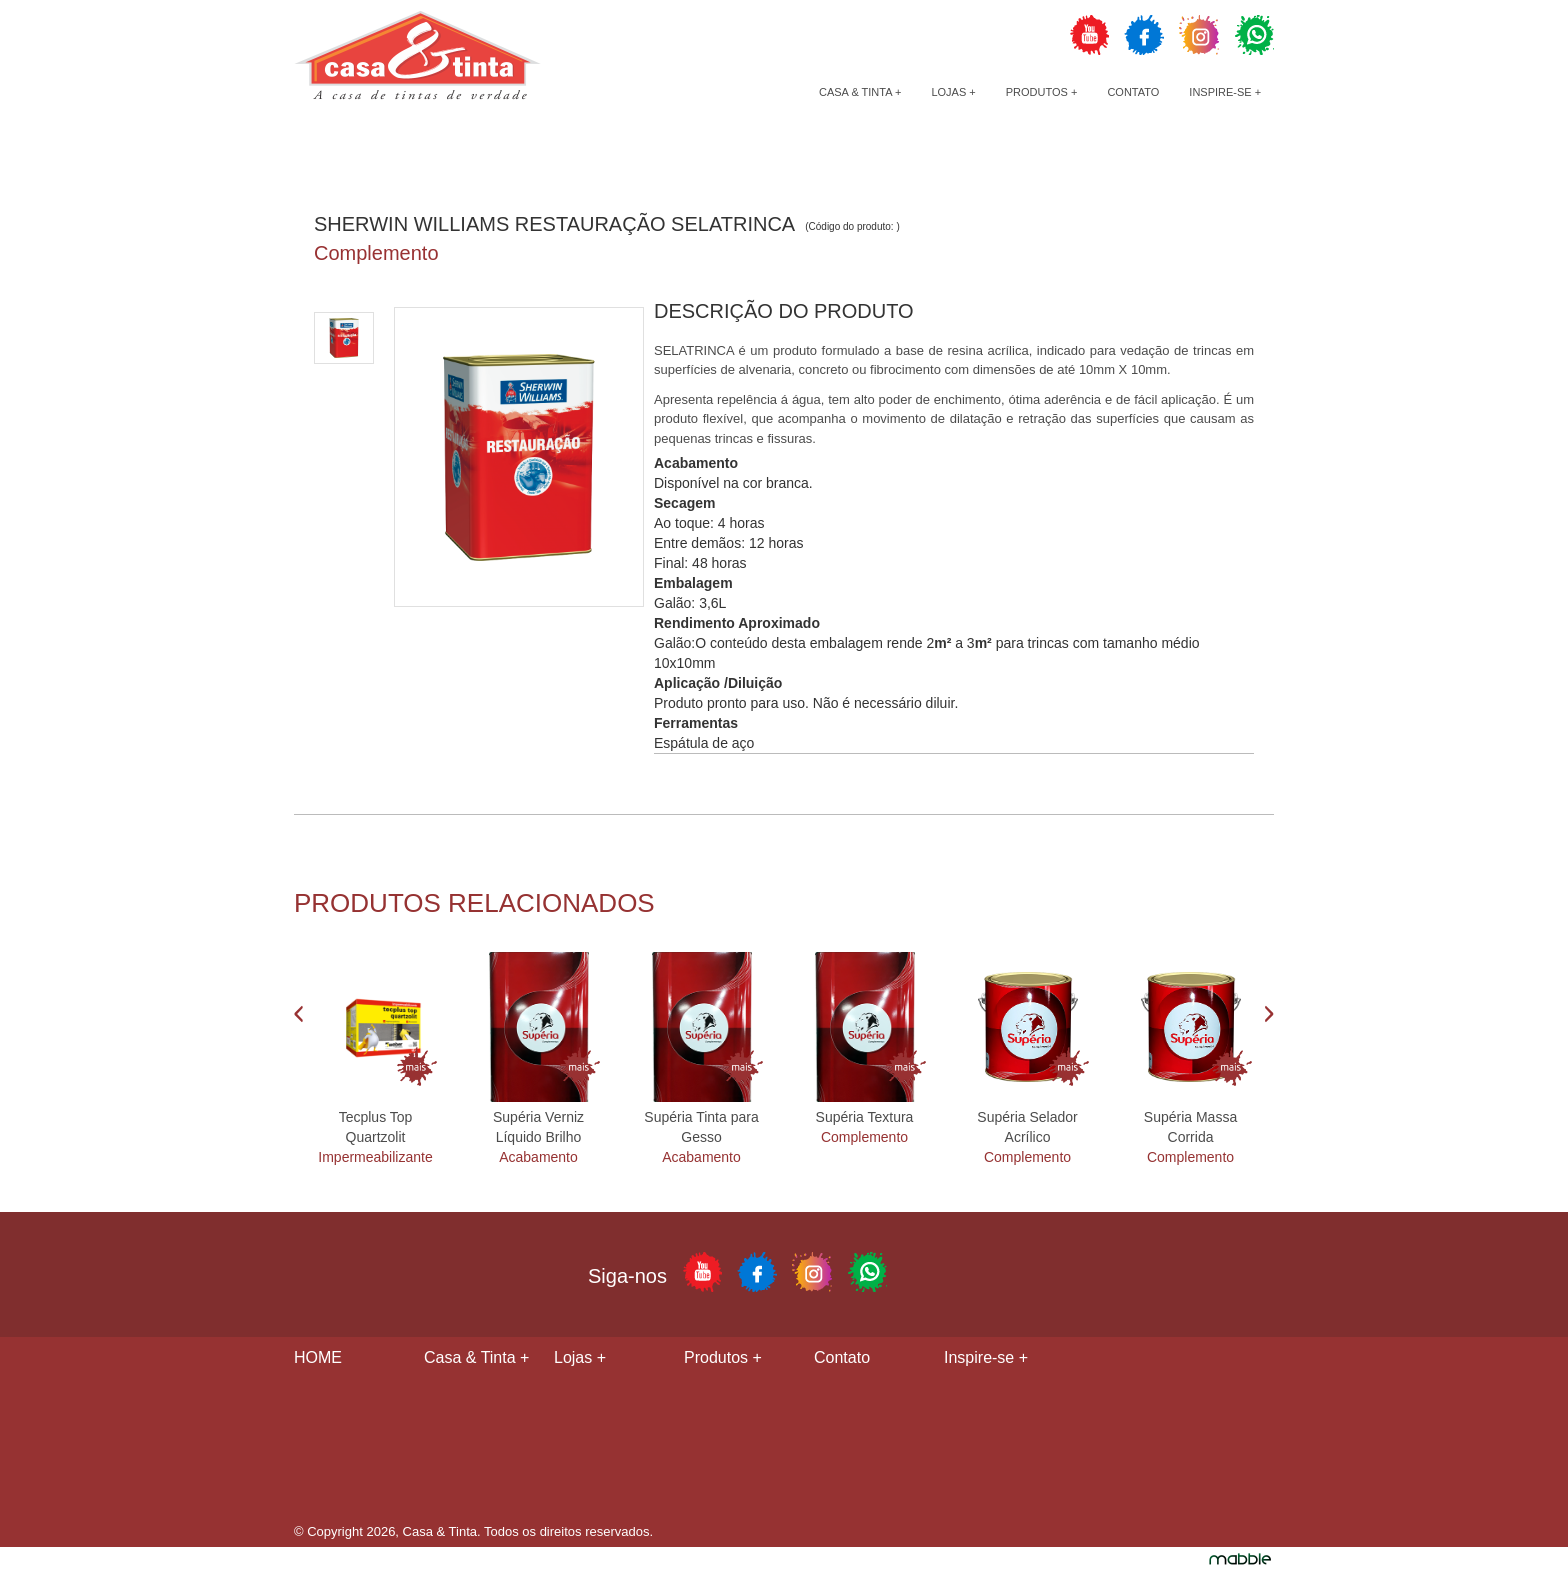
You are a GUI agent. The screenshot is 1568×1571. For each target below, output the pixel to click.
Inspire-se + (1225, 92)
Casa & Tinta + (860, 92)
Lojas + (953, 92)
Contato (1133, 92)
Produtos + (1042, 92)
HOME (318, 1357)
